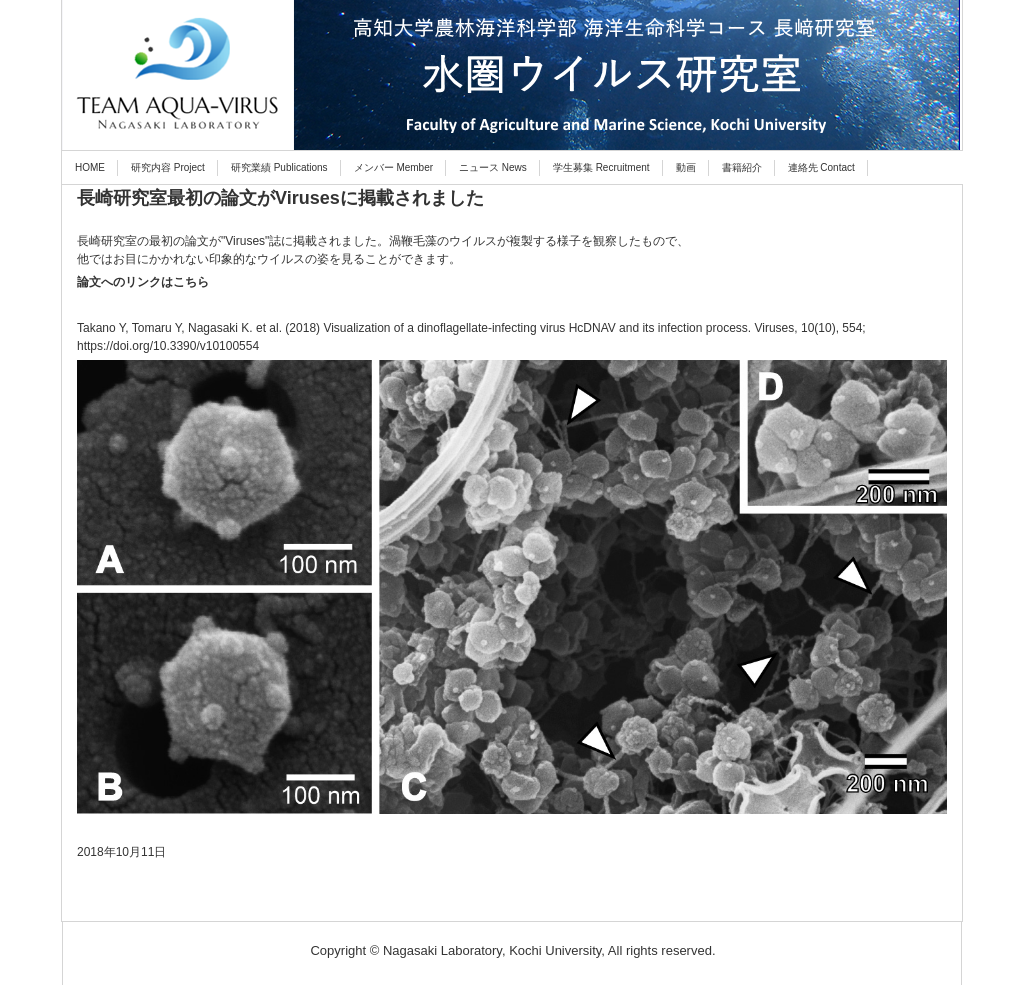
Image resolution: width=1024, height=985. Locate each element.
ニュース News (493, 167)
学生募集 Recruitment (601, 167)
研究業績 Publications (279, 167)
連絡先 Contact (821, 167)
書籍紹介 (742, 167)
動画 (686, 167)
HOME (90, 167)
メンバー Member (393, 167)
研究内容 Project (168, 167)
